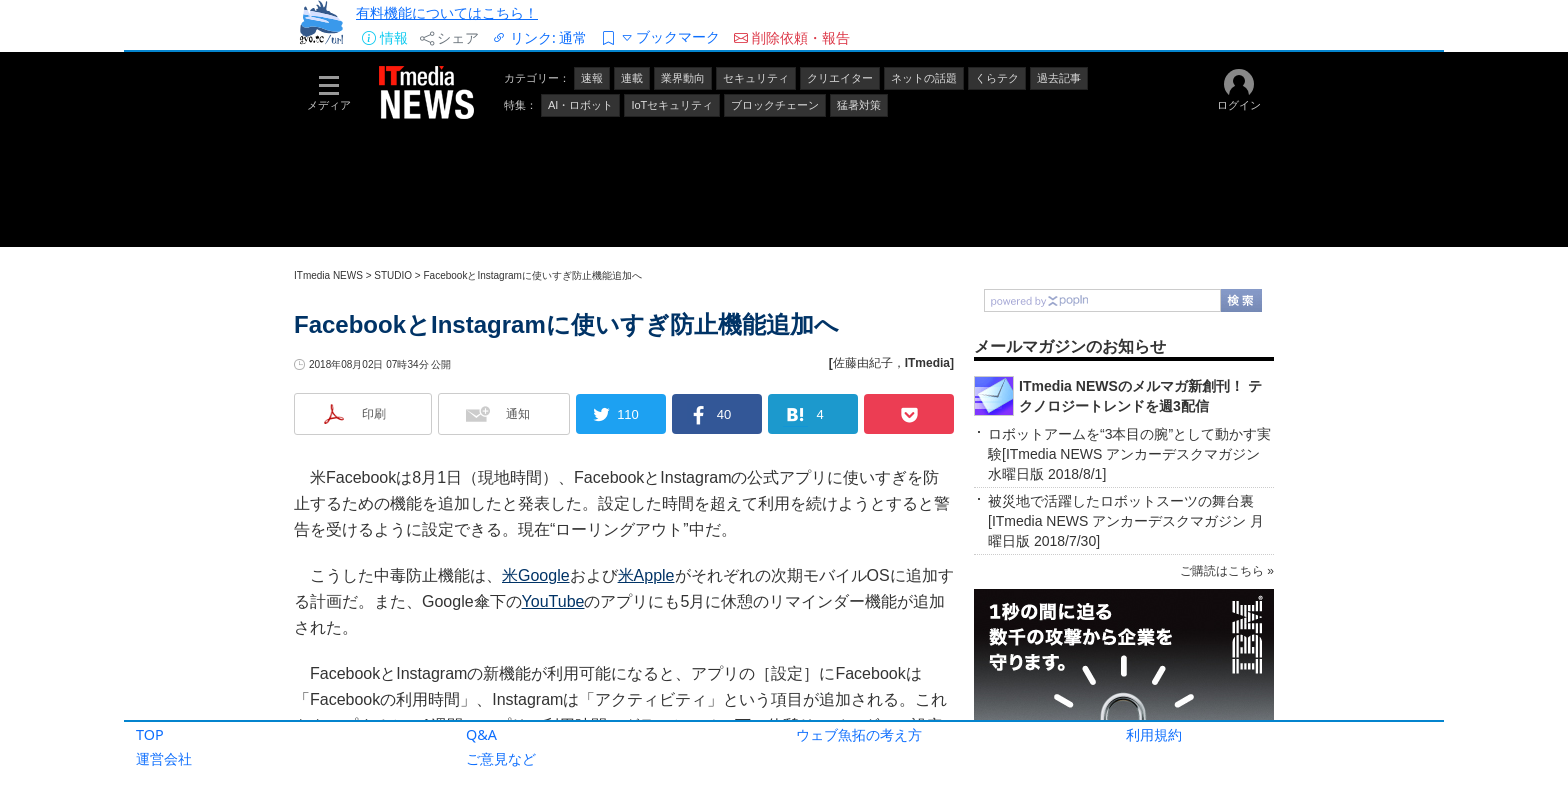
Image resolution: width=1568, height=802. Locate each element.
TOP (150, 734)
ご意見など (501, 758)
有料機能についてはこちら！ (447, 12)
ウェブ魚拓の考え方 (859, 734)
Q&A (481, 734)
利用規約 (1154, 734)
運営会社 (164, 758)
